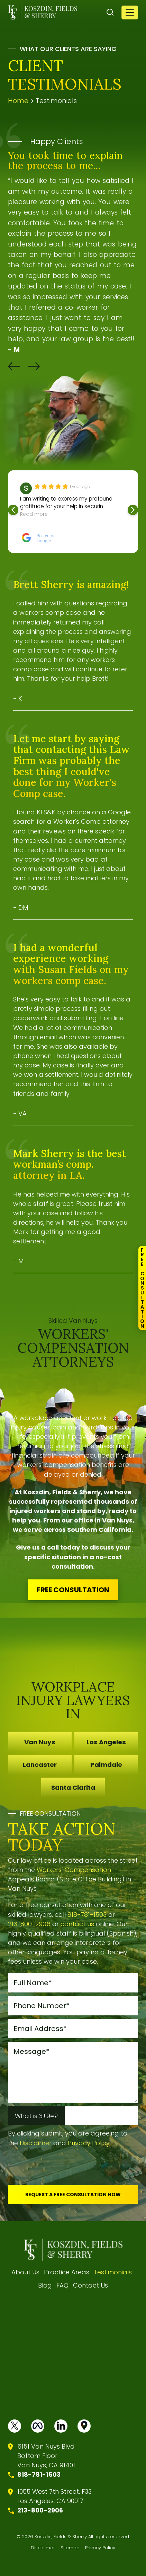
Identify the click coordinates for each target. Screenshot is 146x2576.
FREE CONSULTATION (73, 1590)
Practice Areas (66, 2272)
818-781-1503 (87, 1914)
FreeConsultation (142, 1287)
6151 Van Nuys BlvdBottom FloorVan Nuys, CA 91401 (46, 2455)
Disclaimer (36, 2143)
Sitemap (70, 2547)
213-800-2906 (29, 1924)
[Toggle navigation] (129, 12)
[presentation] (60, 2168)
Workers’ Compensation (74, 1869)
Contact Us (90, 2285)
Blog (45, 2285)
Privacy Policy (89, 2143)
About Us (25, 2272)
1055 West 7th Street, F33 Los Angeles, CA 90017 (54, 2496)
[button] (14, 366)
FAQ (62, 2285)
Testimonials (113, 2272)
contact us (77, 1924)
